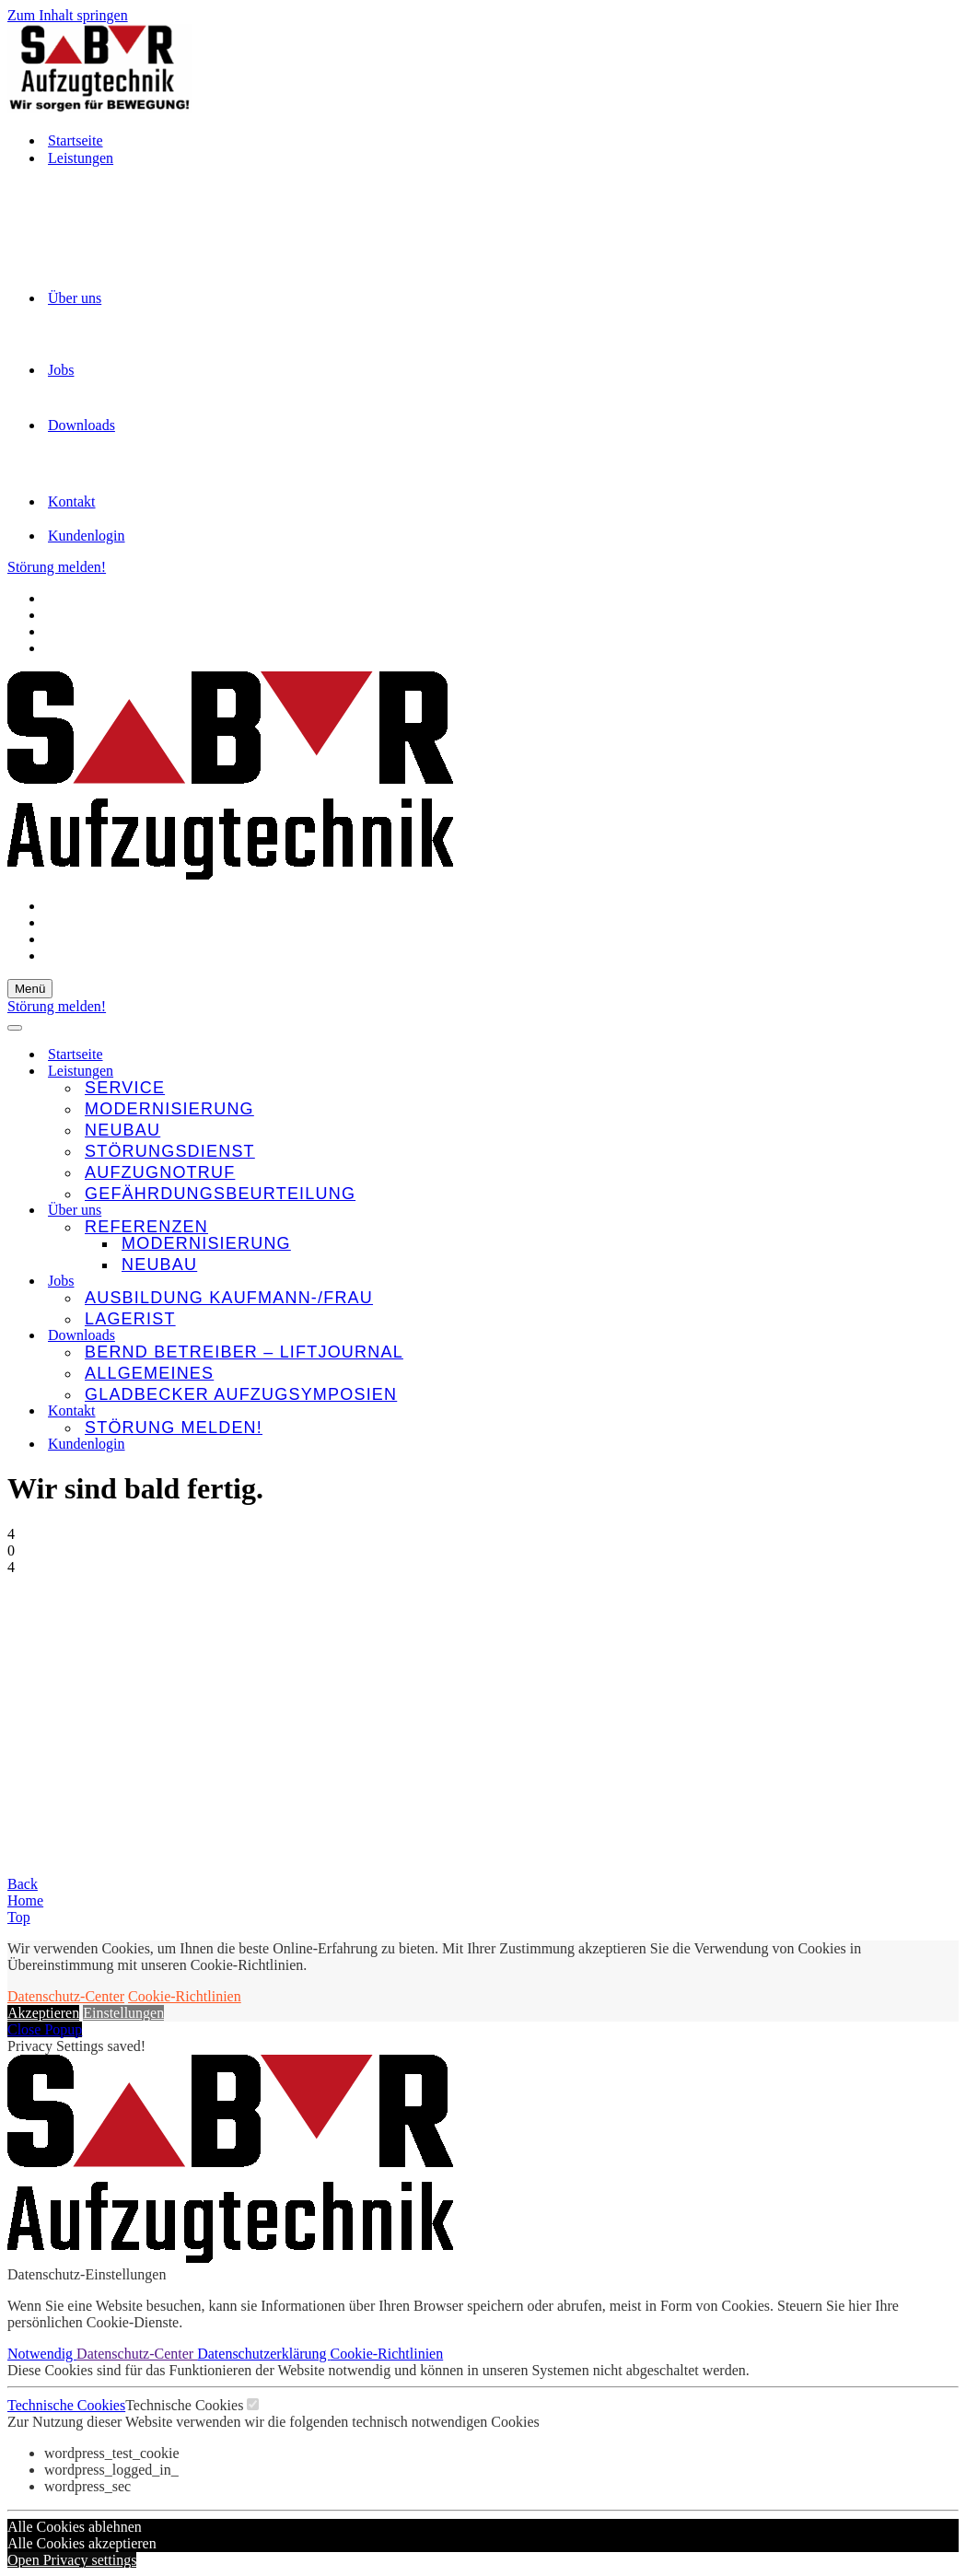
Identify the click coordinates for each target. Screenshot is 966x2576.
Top (18, 1917)
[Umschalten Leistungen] (949, 1071)
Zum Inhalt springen (67, 15)
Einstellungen (123, 2013)
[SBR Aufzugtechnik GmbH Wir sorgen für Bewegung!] (483, 70)
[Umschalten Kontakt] (949, 1411)
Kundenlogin (86, 535)
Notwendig (41, 2353)
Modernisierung (169, 1109)
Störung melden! (56, 567)
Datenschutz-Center (65, 1996)
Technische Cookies (66, 2405)
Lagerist (130, 1319)
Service (125, 1087)
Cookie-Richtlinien (184, 1996)
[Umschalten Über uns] (949, 1210)
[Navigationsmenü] (29, 988)
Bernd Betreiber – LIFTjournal (244, 1352)
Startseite (75, 140)
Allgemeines (149, 1373)
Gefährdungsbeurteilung (220, 1193)
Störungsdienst (170, 1151)
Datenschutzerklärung (263, 2353)
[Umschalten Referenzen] (949, 1227)
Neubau (122, 1130)
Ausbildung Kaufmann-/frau (229, 1297)
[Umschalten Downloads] (949, 1336)
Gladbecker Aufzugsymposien (241, 1394)
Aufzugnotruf (160, 1172)
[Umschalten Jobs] (949, 1281)
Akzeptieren (43, 2013)
